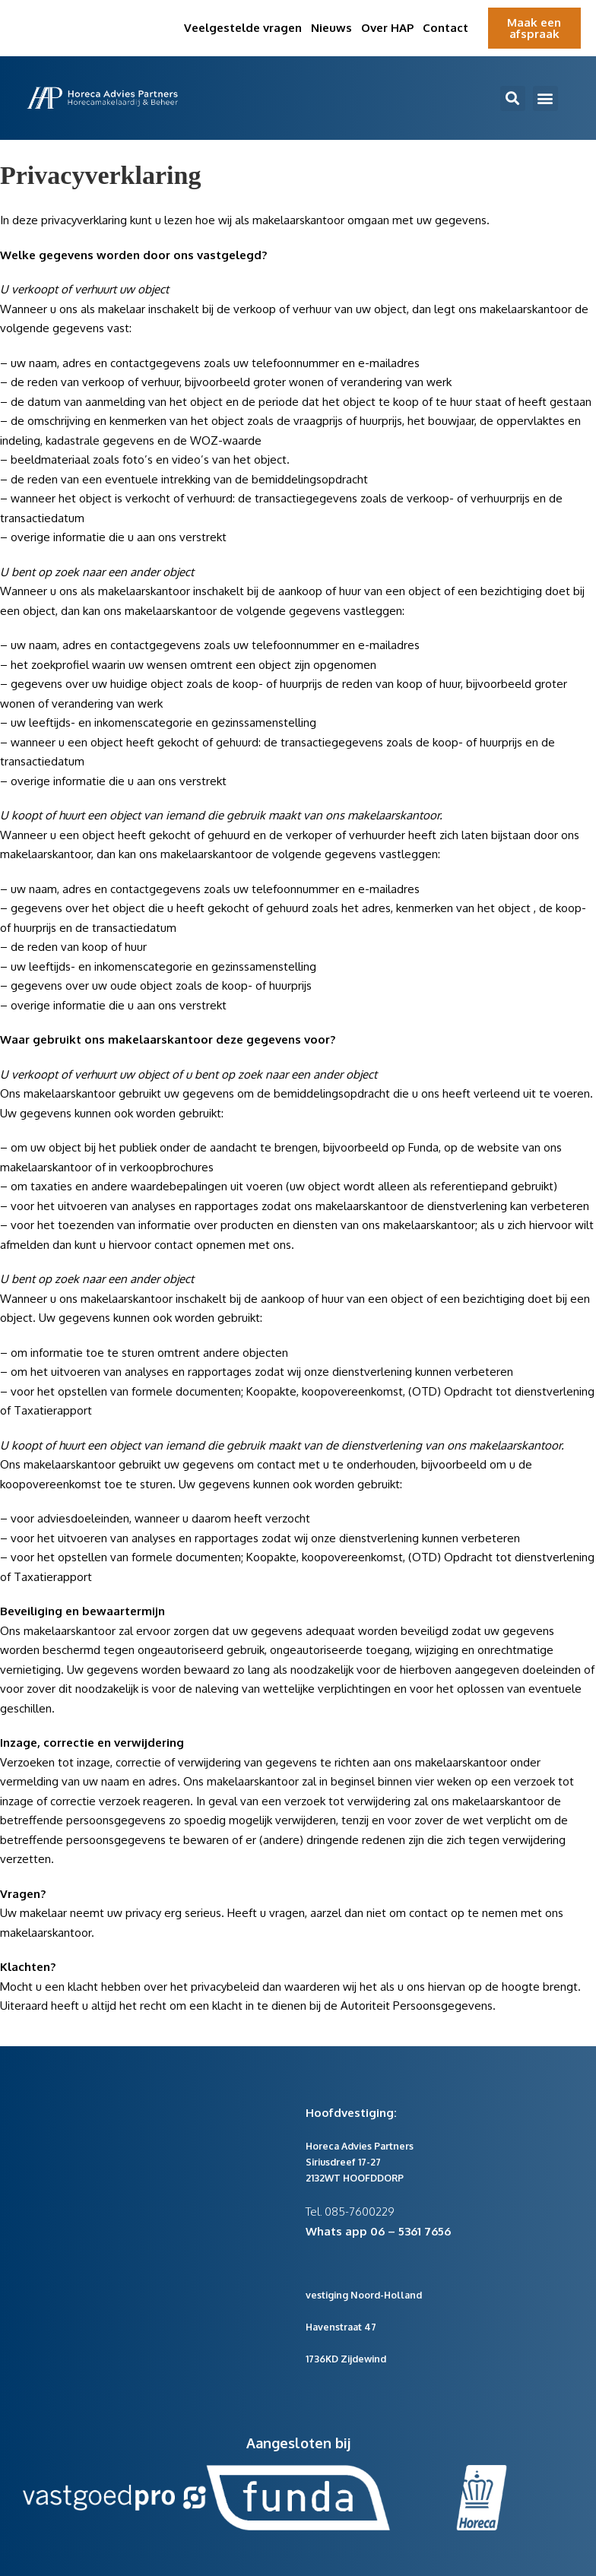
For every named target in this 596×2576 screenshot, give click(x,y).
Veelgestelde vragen (243, 28)
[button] (512, 98)
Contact (445, 28)
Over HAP (387, 28)
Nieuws (331, 28)
